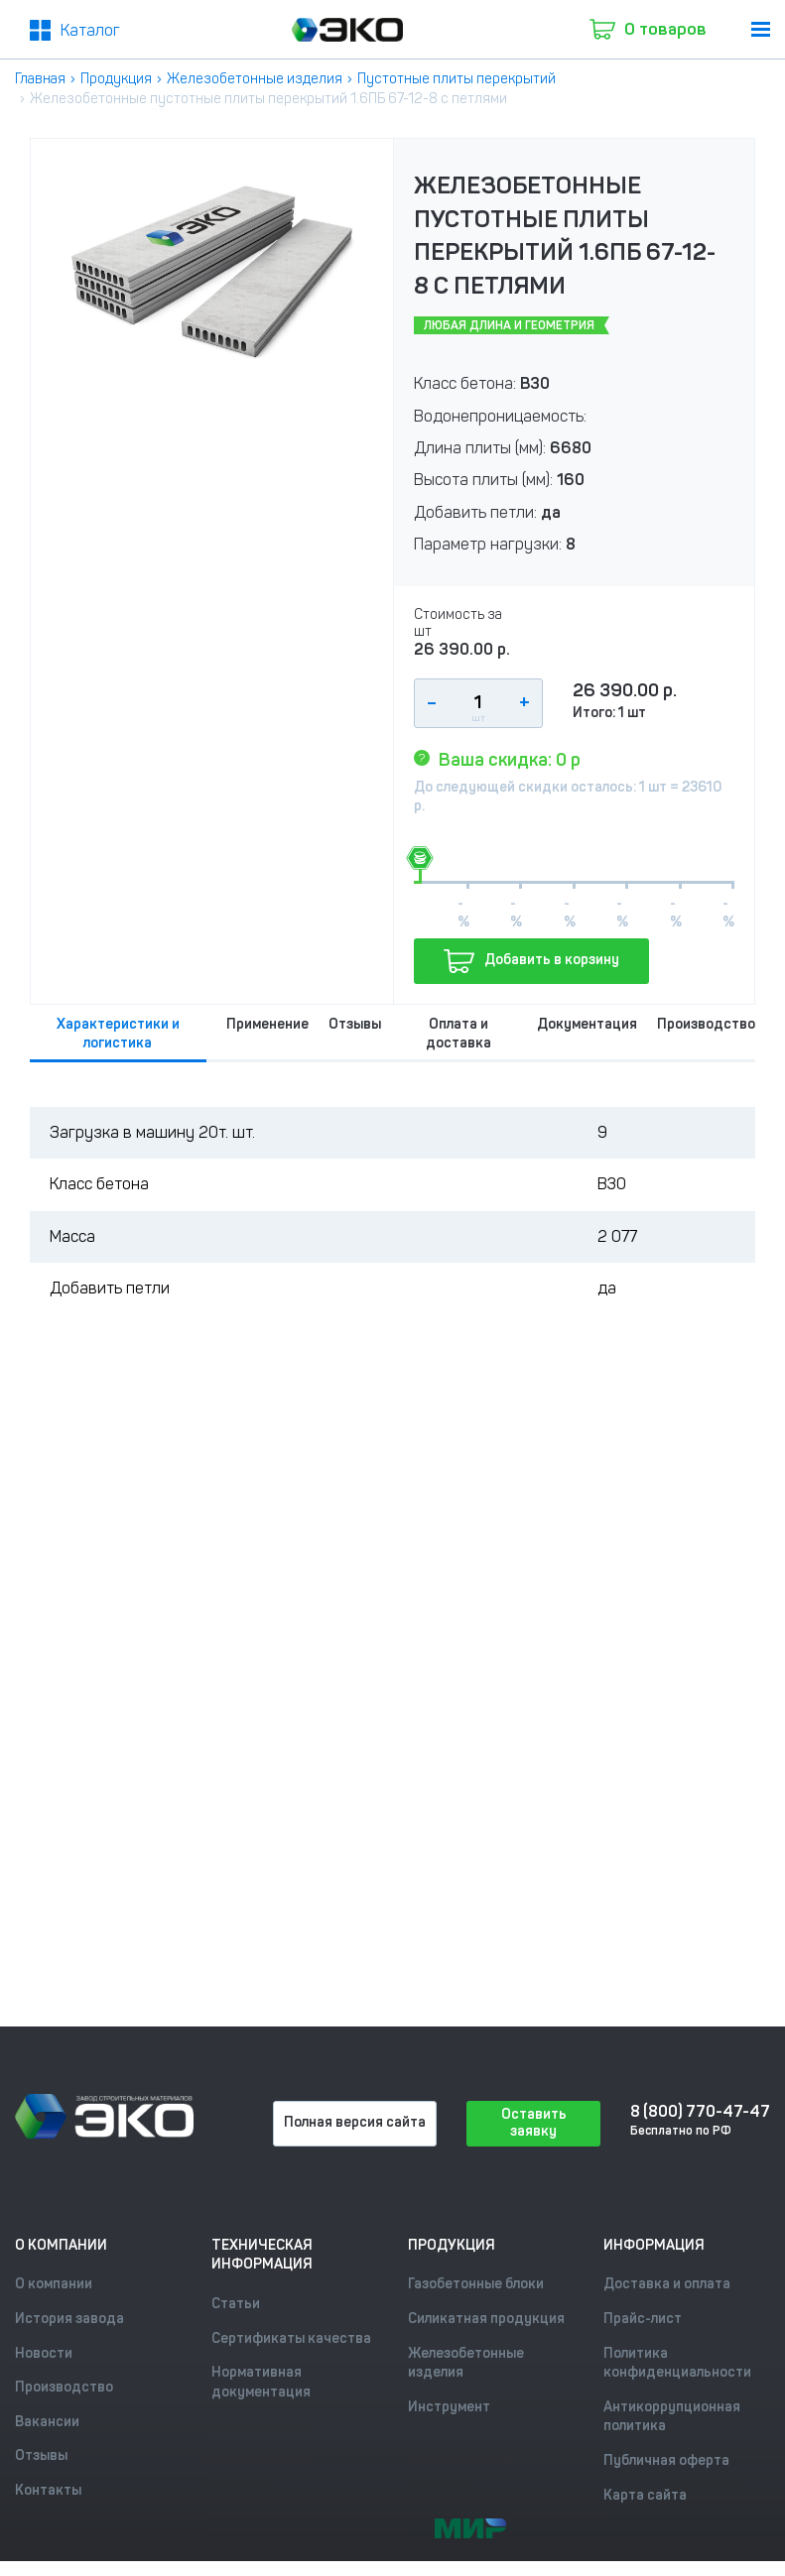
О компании (53, 2283)
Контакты (48, 2490)
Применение (267, 1024)
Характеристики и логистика (118, 1034)
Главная (40, 78)
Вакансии (47, 2421)
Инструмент (449, 2406)
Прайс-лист (642, 2318)
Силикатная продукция (486, 2318)
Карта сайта (645, 2495)
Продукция (116, 78)
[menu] (760, 29)
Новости (43, 2353)
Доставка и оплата (666, 2283)
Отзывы (354, 1024)
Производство (706, 1024)
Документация (587, 1024)
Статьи (235, 2303)
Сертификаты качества (291, 2338)
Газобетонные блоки (476, 2283)
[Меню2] (75, 31)
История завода (69, 2318)
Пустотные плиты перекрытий (456, 78)
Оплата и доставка (458, 1034)
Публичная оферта (666, 2460)
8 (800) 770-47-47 (699, 2111)
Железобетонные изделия (254, 78)
